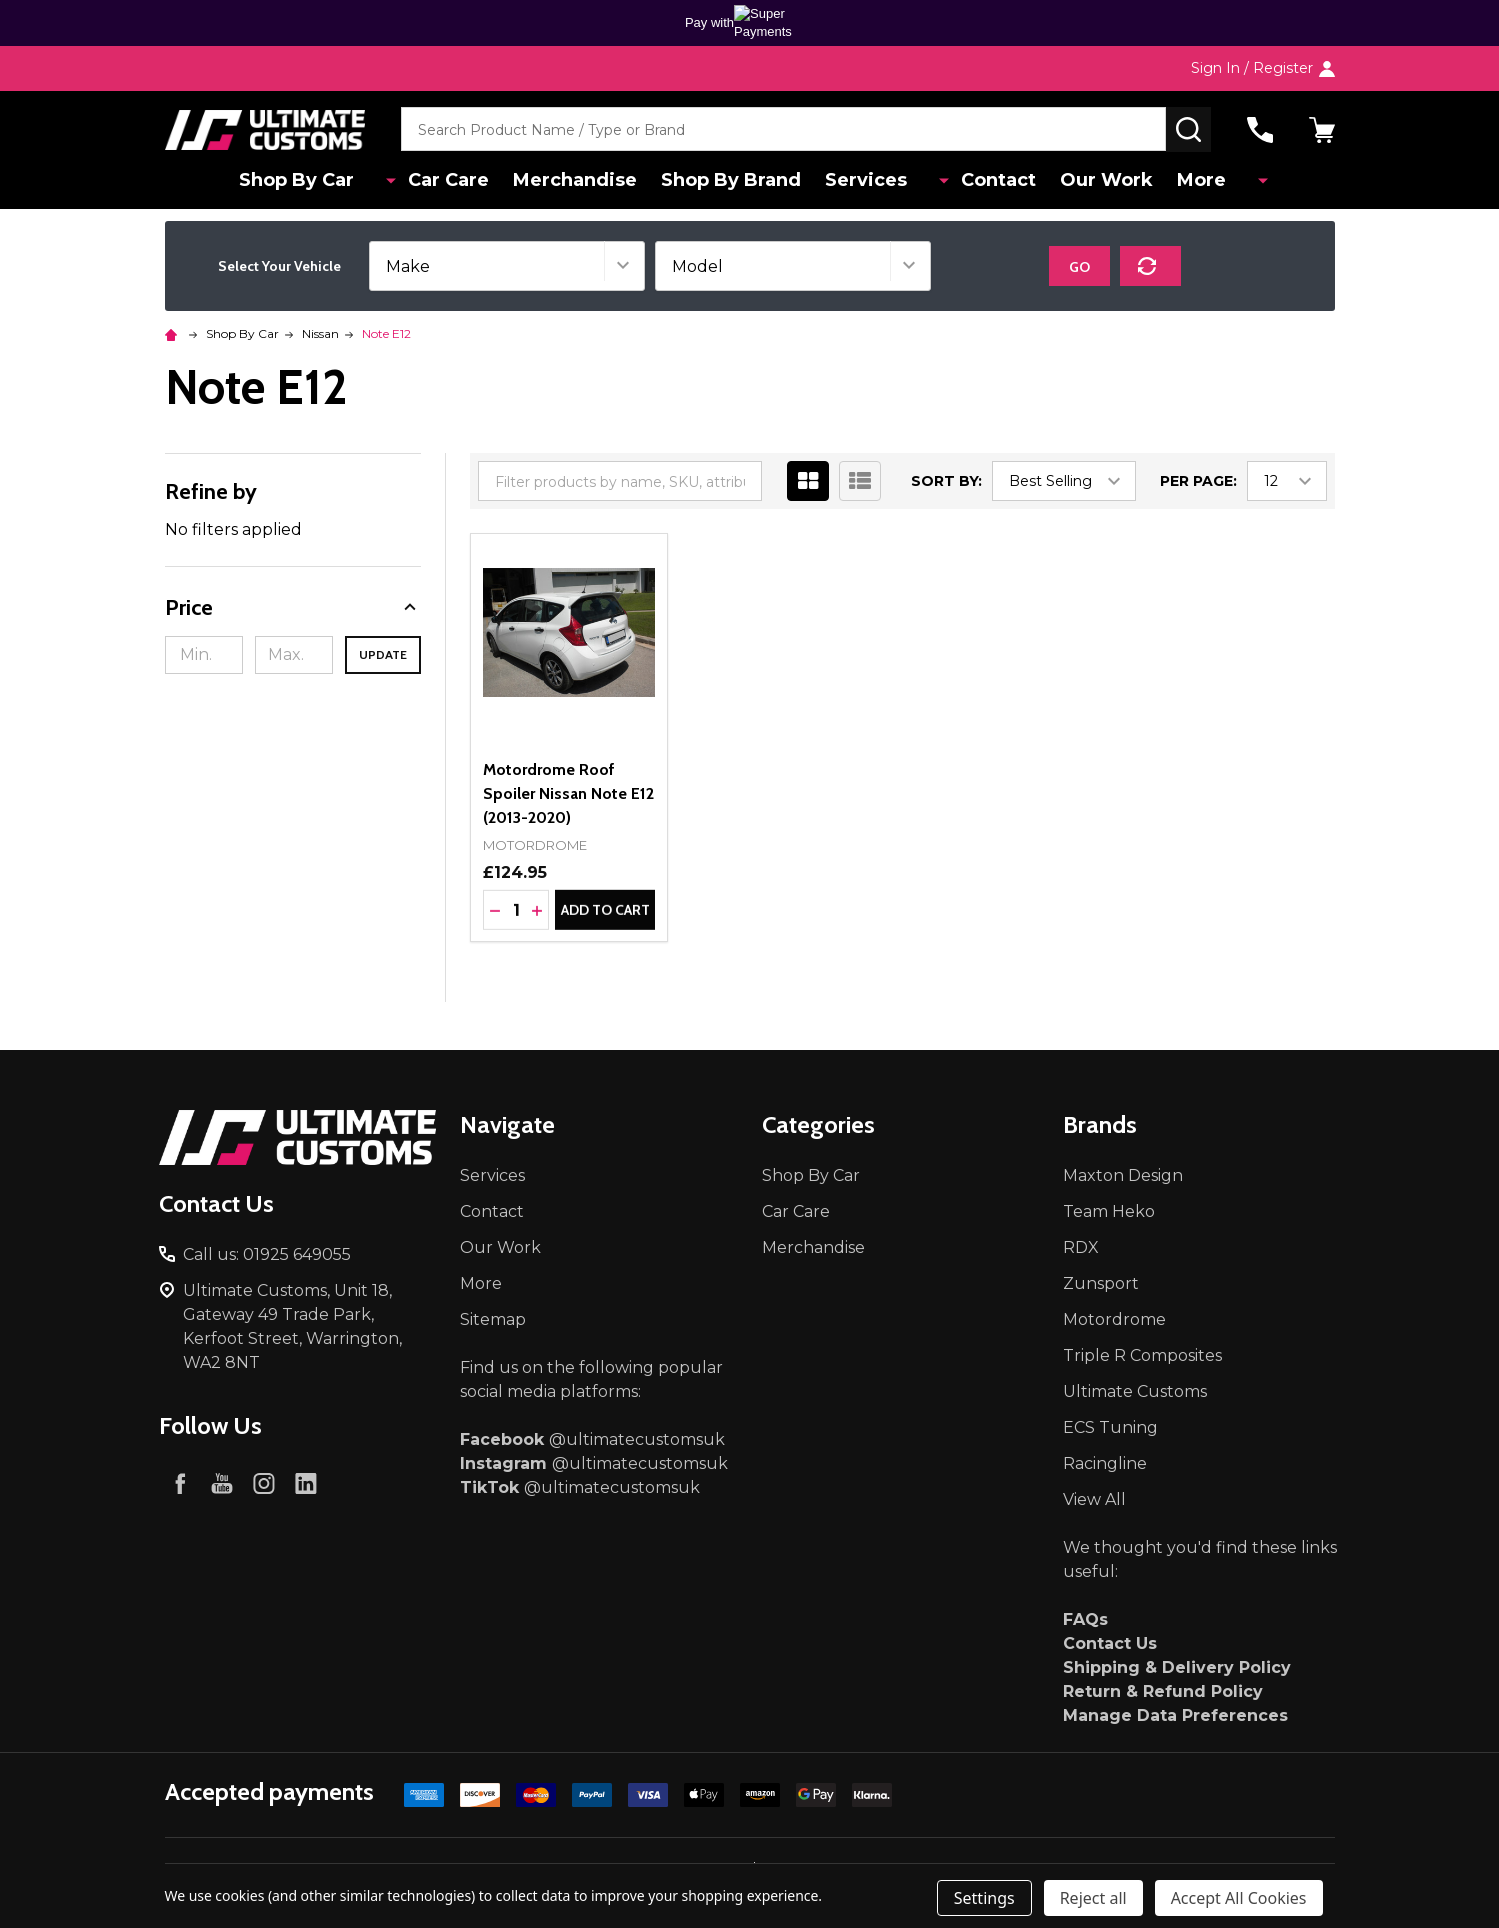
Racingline (1105, 1463)
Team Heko (1109, 1211)
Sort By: (946, 481)
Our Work (1105, 181)
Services (883, 181)
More (1204, 181)
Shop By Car (323, 181)
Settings (984, 1898)
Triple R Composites (1142, 1355)
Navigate (507, 1124)
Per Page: (1198, 481)
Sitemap (493, 1319)
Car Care (453, 181)
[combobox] (783, 129)
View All (1094, 1499)
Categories (818, 1124)
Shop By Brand (744, 181)
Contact (993, 181)
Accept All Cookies (1239, 1898)
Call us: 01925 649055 (267, 1254)
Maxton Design (1123, 1175)
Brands (1100, 1124)
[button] (293, 607)
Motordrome (1114, 1319)
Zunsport (1101, 1283)
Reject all (1093, 1898)
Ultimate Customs (1135, 1391)
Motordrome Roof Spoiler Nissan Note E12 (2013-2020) (568, 793)
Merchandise (584, 181)
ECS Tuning (1110, 1427)
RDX (1081, 1247)
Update (383, 654)
